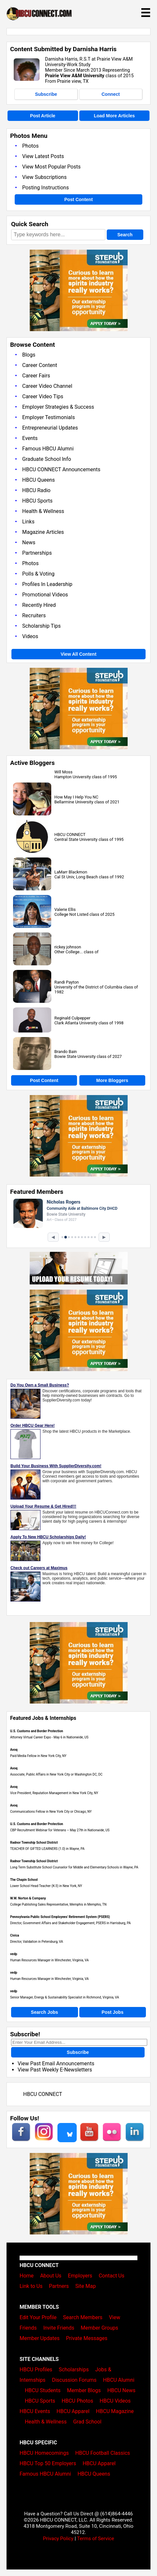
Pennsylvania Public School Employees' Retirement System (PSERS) (60, 1917)
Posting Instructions (45, 187)
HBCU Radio (36, 490)
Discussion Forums (74, 2380)
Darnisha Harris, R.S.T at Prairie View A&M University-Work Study (89, 61)
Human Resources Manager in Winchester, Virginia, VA (49, 1960)
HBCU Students (43, 2390)
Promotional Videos (45, 595)
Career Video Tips (42, 396)
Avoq (14, 1749)
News (28, 542)
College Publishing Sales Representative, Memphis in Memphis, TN (58, 1904)
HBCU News (121, 2390)
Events (30, 438)
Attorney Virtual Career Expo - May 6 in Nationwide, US (49, 1737)
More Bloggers (112, 1080)
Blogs (28, 355)
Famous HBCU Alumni (48, 449)
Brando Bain (66, 1051)
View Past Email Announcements (56, 2063)
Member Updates (39, 2338)
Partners (59, 2286)
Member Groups (99, 2328)
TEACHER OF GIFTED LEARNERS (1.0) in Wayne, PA (47, 1849)
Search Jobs (44, 2012)
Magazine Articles (43, 532)
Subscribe (46, 94)
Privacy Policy (58, 2538)
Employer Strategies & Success (58, 407)
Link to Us (31, 2286)
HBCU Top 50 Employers (48, 2463)
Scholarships (74, 2369)
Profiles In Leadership (47, 584)
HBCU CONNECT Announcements (61, 469)
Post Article (42, 115)
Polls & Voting (38, 574)
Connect (111, 94)
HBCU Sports (37, 501)
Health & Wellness (43, 511)
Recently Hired (39, 605)
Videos (30, 636)
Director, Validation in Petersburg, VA (36, 1941)
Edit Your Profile (38, 2317)
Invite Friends (58, 2328)
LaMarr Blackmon (71, 872)
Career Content (39, 365)
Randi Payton (67, 982)
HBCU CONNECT (70, 834)
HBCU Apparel (72, 2411)
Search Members (82, 2317)
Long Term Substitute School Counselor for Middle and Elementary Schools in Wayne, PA (74, 1867)
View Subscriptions (44, 177)
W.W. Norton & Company (28, 1898)
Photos (30, 146)
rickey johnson (68, 946)
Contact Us (111, 2276)
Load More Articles (114, 115)
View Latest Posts (43, 156)
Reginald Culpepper (72, 1018)
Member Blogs (84, 2390)
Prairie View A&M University (74, 76)
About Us (50, 2276)
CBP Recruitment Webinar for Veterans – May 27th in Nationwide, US (60, 1830)
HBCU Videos (115, 2401)
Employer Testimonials (48, 417)
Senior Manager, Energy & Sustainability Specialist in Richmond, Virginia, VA (64, 1997)
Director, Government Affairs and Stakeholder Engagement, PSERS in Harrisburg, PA (70, 1923)
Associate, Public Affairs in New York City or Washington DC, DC (56, 1774)
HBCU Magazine (115, 2411)
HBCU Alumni (118, 2380)
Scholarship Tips (41, 626)
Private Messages (86, 2338)
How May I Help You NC (77, 797)
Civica (14, 1935)
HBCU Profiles (36, 2369)
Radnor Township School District (34, 1842)
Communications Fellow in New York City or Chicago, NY (51, 1811)
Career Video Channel (47, 386)
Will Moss (64, 771)
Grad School (87, 2422)
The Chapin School (24, 1879)
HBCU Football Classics (102, 2453)
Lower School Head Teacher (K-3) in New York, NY (46, 1886)
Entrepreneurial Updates (50, 428)
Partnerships (37, 553)
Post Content (78, 199)
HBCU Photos (77, 2401)
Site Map (85, 2286)
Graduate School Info (46, 459)
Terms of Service (95, 2538)
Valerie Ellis (65, 909)
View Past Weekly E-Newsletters (55, 2070)
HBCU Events (35, 2411)
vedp (13, 1954)
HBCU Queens (38, 480)
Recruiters (34, 615)
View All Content (79, 654)
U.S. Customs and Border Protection (36, 1731)
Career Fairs (36, 376)
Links (28, 522)
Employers (80, 2276)
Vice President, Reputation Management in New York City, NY (54, 1793)
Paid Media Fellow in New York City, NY (38, 1756)
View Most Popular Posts (51, 167)
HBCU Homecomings (44, 2453)
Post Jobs (112, 2012)
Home (27, 2276)
